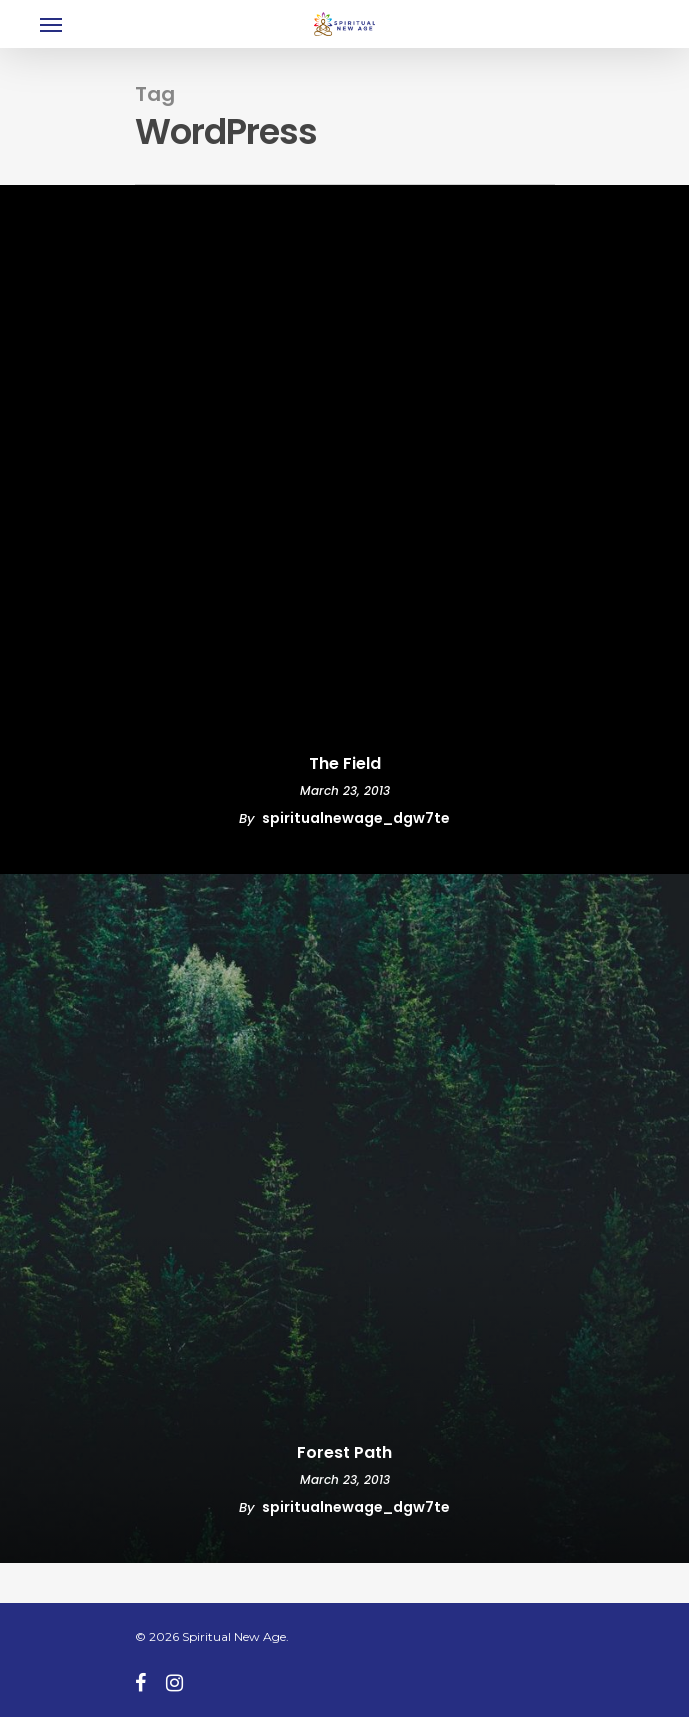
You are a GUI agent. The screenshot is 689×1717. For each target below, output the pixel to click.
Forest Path (344, 1453)
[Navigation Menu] (51, 24)
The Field (345, 764)
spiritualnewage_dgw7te (356, 818)
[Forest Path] (344, 1218)
